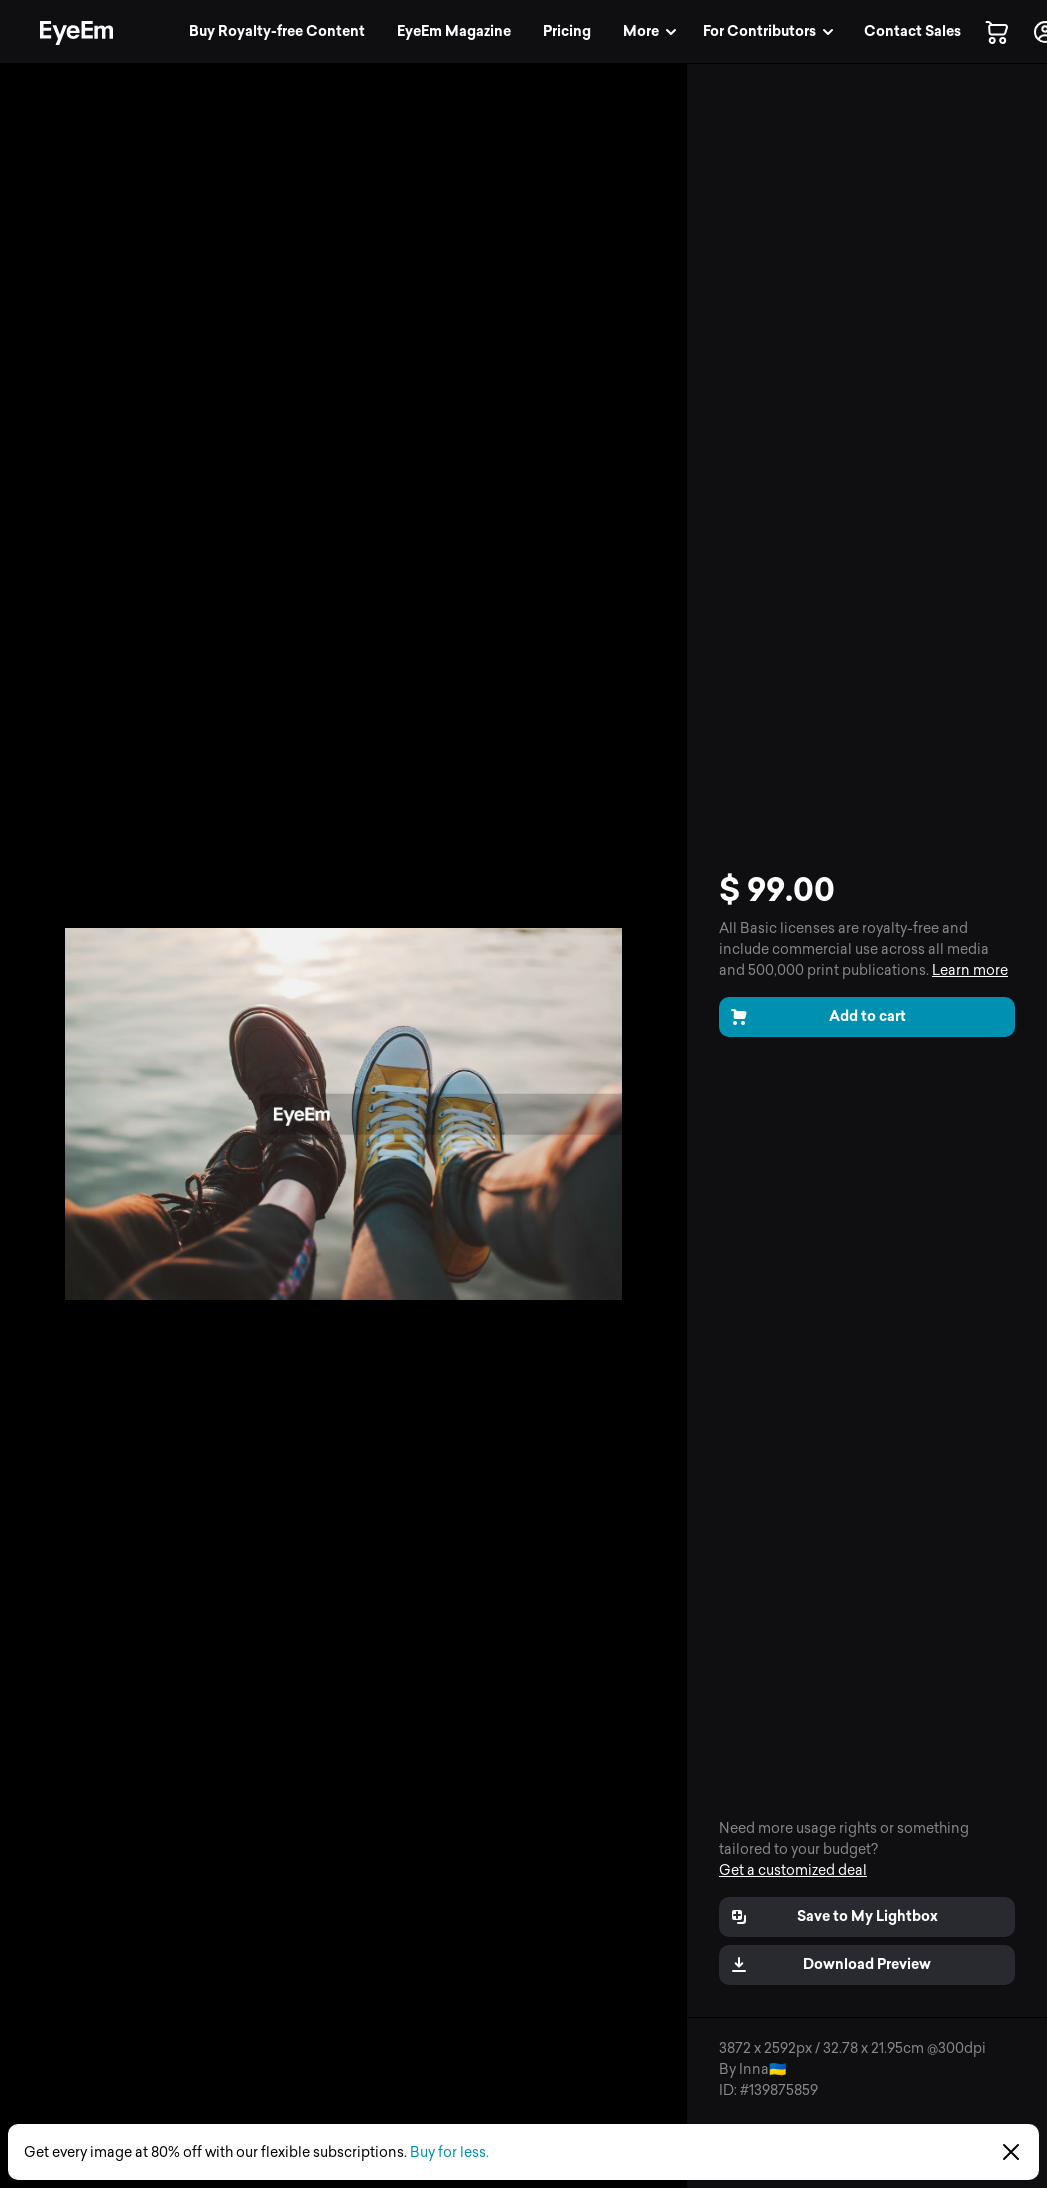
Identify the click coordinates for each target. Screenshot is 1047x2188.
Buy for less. (449, 2152)
